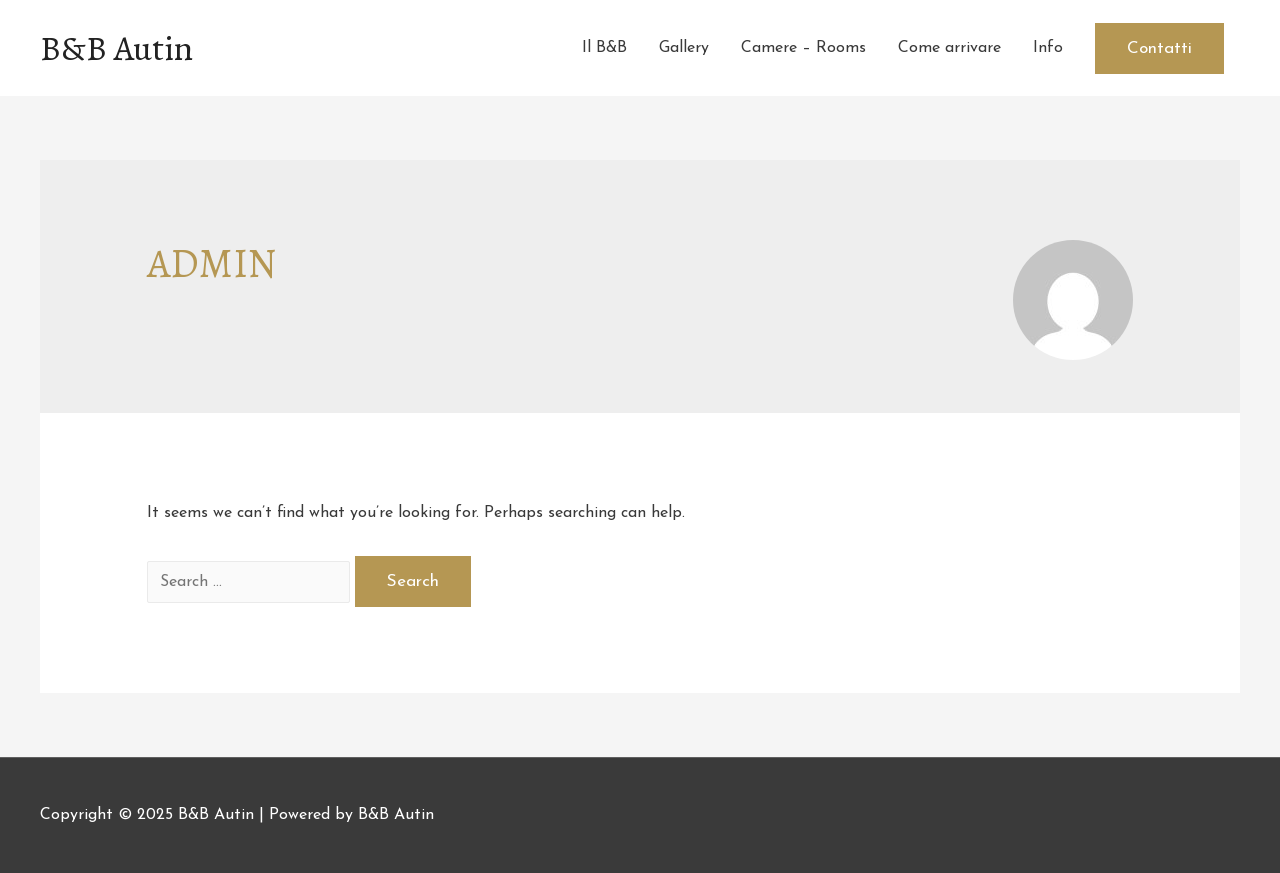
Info (1048, 48)
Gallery (684, 48)
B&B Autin (116, 48)
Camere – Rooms (803, 48)
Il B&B (604, 48)
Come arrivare (949, 48)
